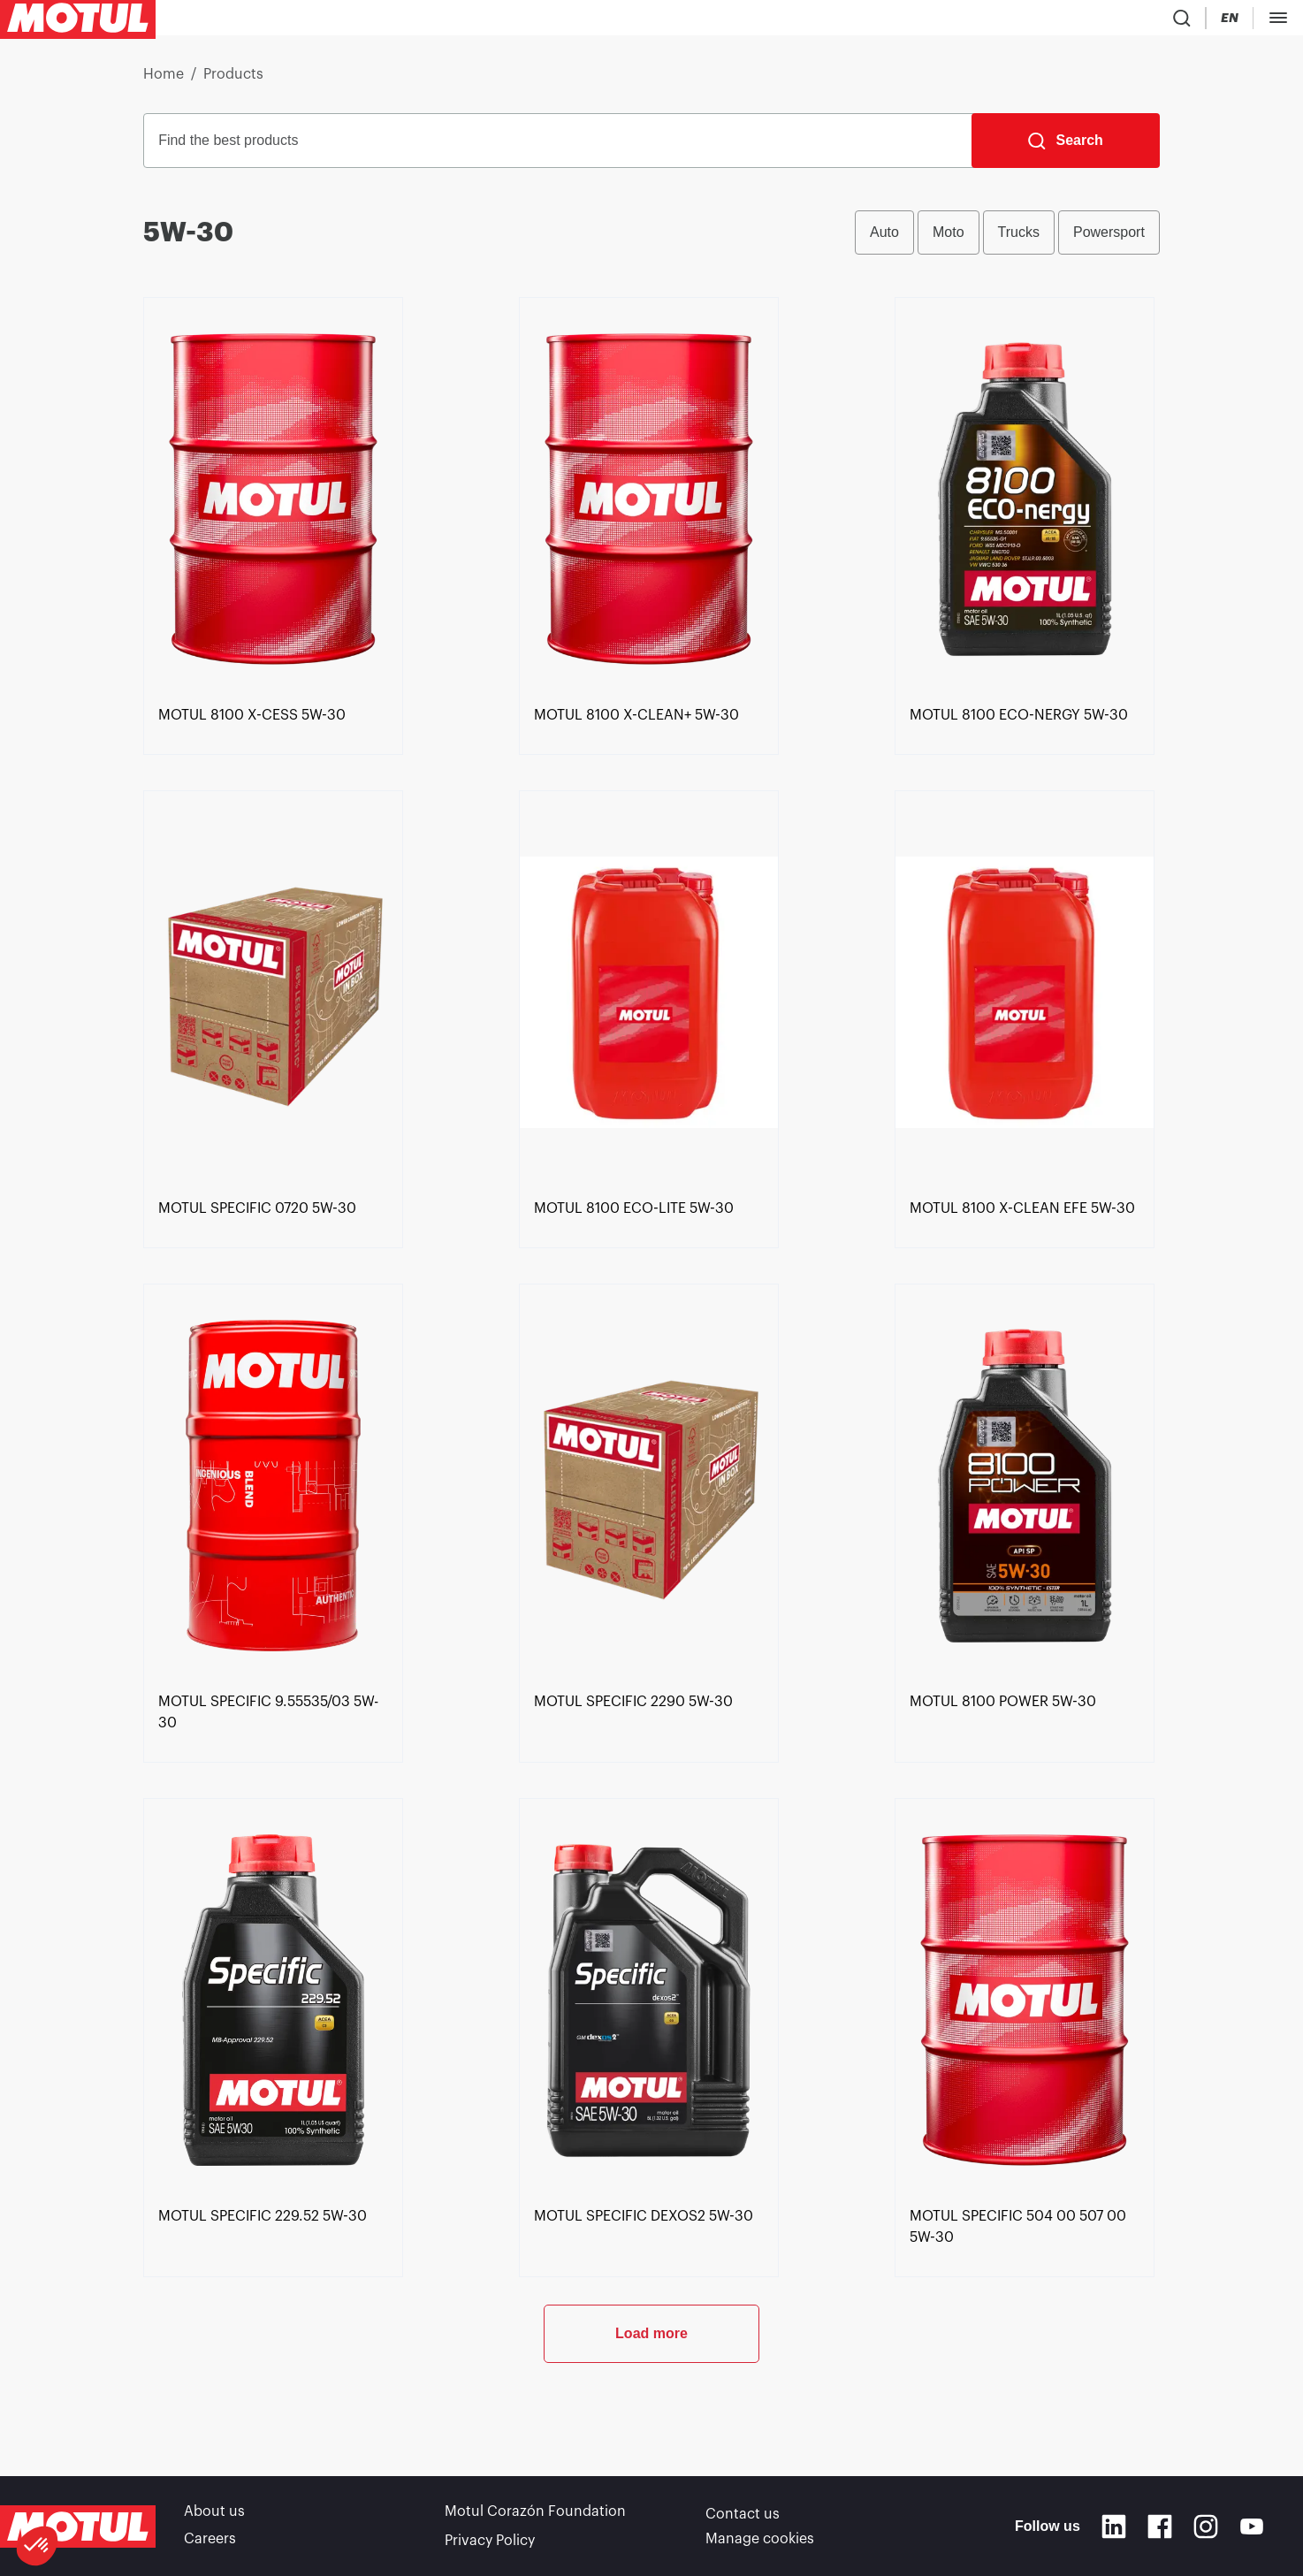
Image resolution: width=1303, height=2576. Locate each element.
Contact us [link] (742, 2516)
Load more (651, 2416)
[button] (37, 2546)
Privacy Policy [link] (490, 2541)
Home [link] (163, 81)
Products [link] (233, 81)
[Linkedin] (1113, 2528)
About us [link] (214, 2516)
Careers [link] (210, 2541)
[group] (1007, 239)
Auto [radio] (884, 239)
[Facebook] (1159, 2528)
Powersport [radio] (1109, 239)
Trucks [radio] (1019, 239)
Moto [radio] (948, 239)
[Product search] (979, 21)
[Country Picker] (1030, 21)
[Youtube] (1251, 2528)
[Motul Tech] (1150, 21)
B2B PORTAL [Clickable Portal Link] (1250, 21)
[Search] (1066, 147)
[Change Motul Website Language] (1081, 21)
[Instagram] (1205, 2528)
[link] (252, 798)
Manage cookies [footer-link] (759, 2541)
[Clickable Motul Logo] (78, 21)
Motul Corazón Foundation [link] (535, 2516)
